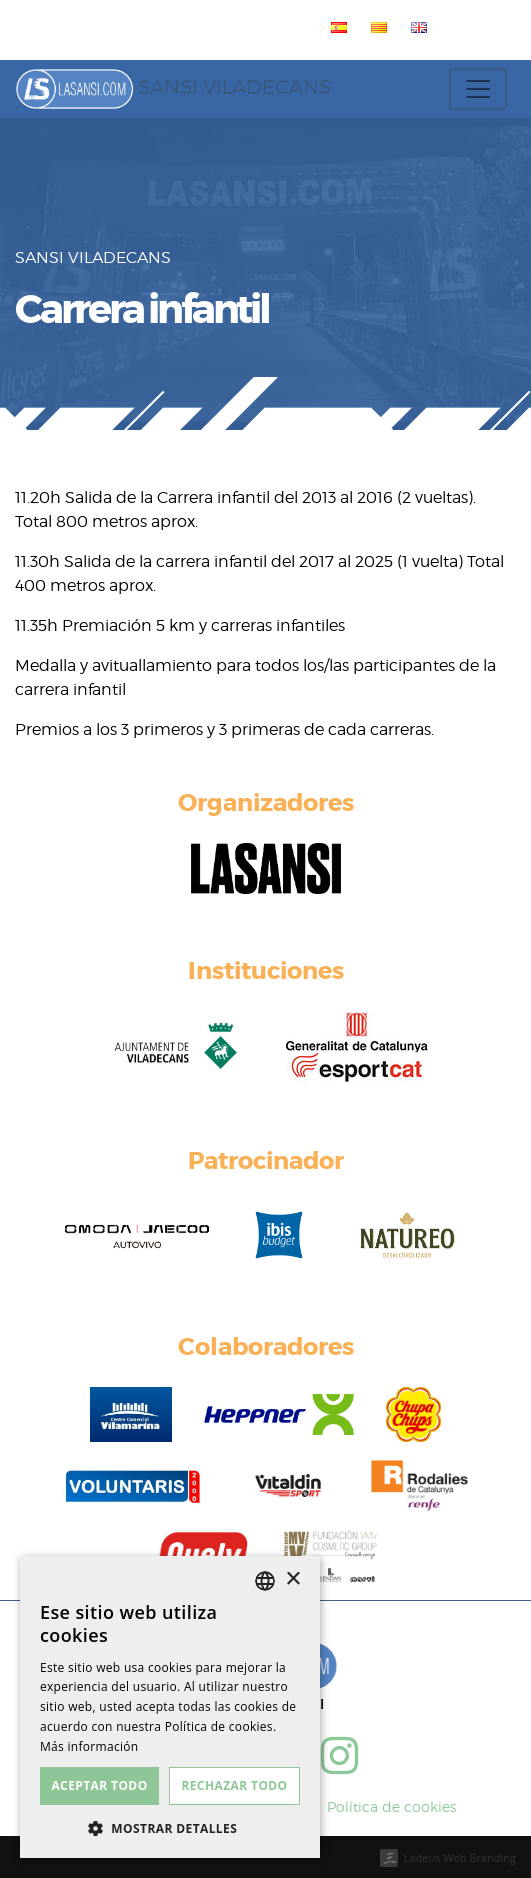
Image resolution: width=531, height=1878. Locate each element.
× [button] (292, 1579)
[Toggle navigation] (478, 89)
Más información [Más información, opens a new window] (89, 1746)
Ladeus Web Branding (460, 1857)
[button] (170, 1828)
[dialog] (170, 1707)
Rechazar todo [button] (234, 1785)
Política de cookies (391, 1806)
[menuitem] (335, 27)
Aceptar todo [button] (99, 1785)
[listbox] (265, 1581)
